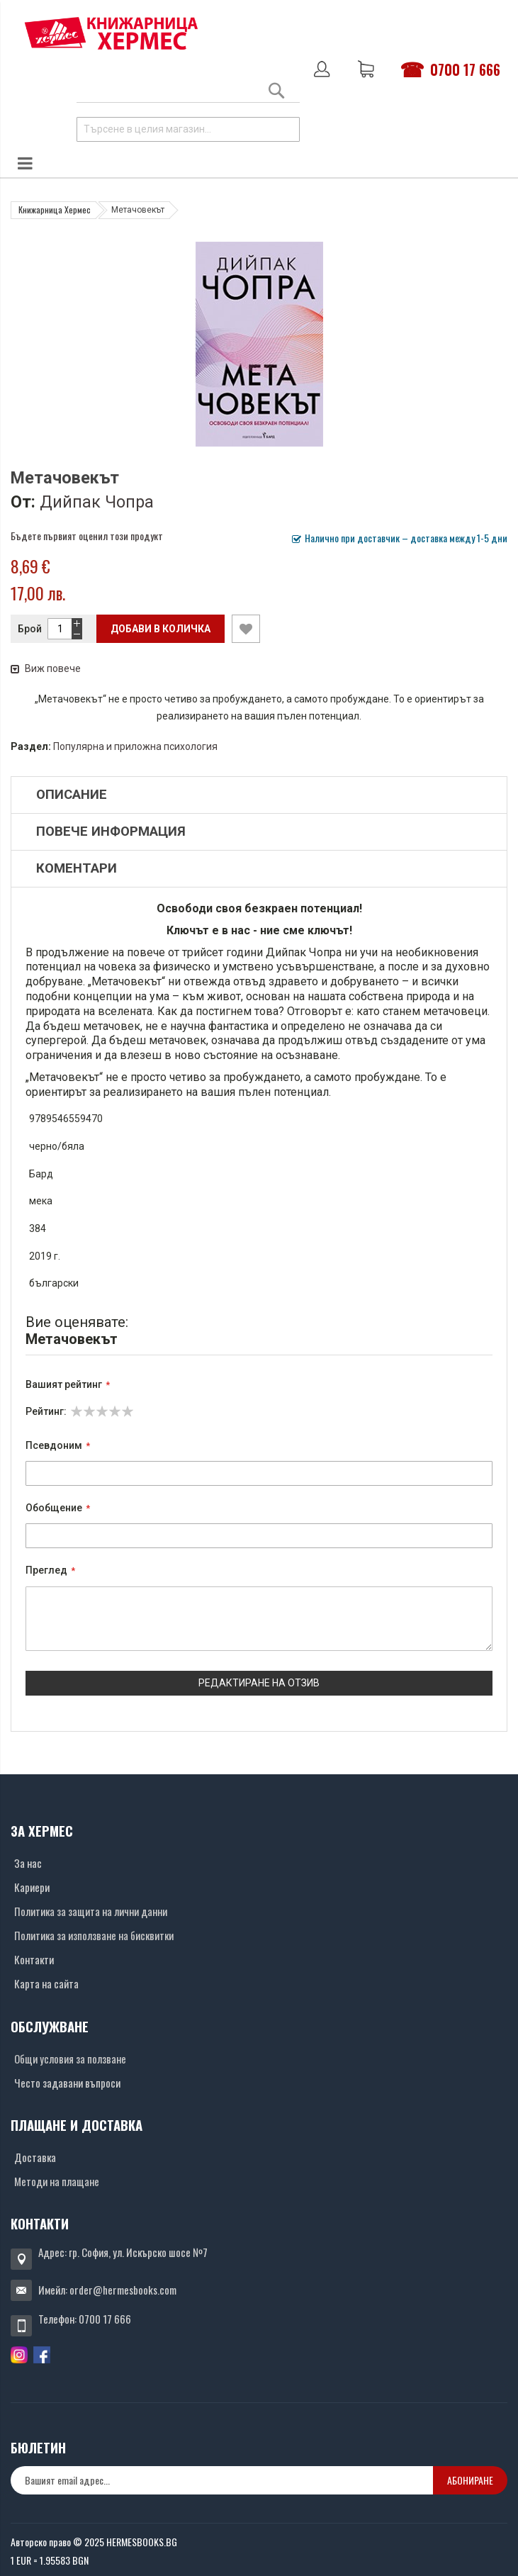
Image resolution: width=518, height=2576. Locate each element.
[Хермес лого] (111, 33)
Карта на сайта (46, 1983)
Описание (71, 794)
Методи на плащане (56, 2181)
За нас (28, 1863)
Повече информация (111, 831)
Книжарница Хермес (54, 209)
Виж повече (46, 668)
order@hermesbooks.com (122, 2289)
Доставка (35, 2157)
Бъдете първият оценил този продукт (87, 535)
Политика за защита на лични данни (90, 1911)
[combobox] (188, 129)
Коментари (76, 868)
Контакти (34, 1959)
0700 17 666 (465, 69)
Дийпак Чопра (97, 502)
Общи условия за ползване (70, 2058)
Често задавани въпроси (67, 2082)
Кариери (32, 1887)
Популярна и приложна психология (135, 746)
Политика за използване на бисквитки (94, 1935)
